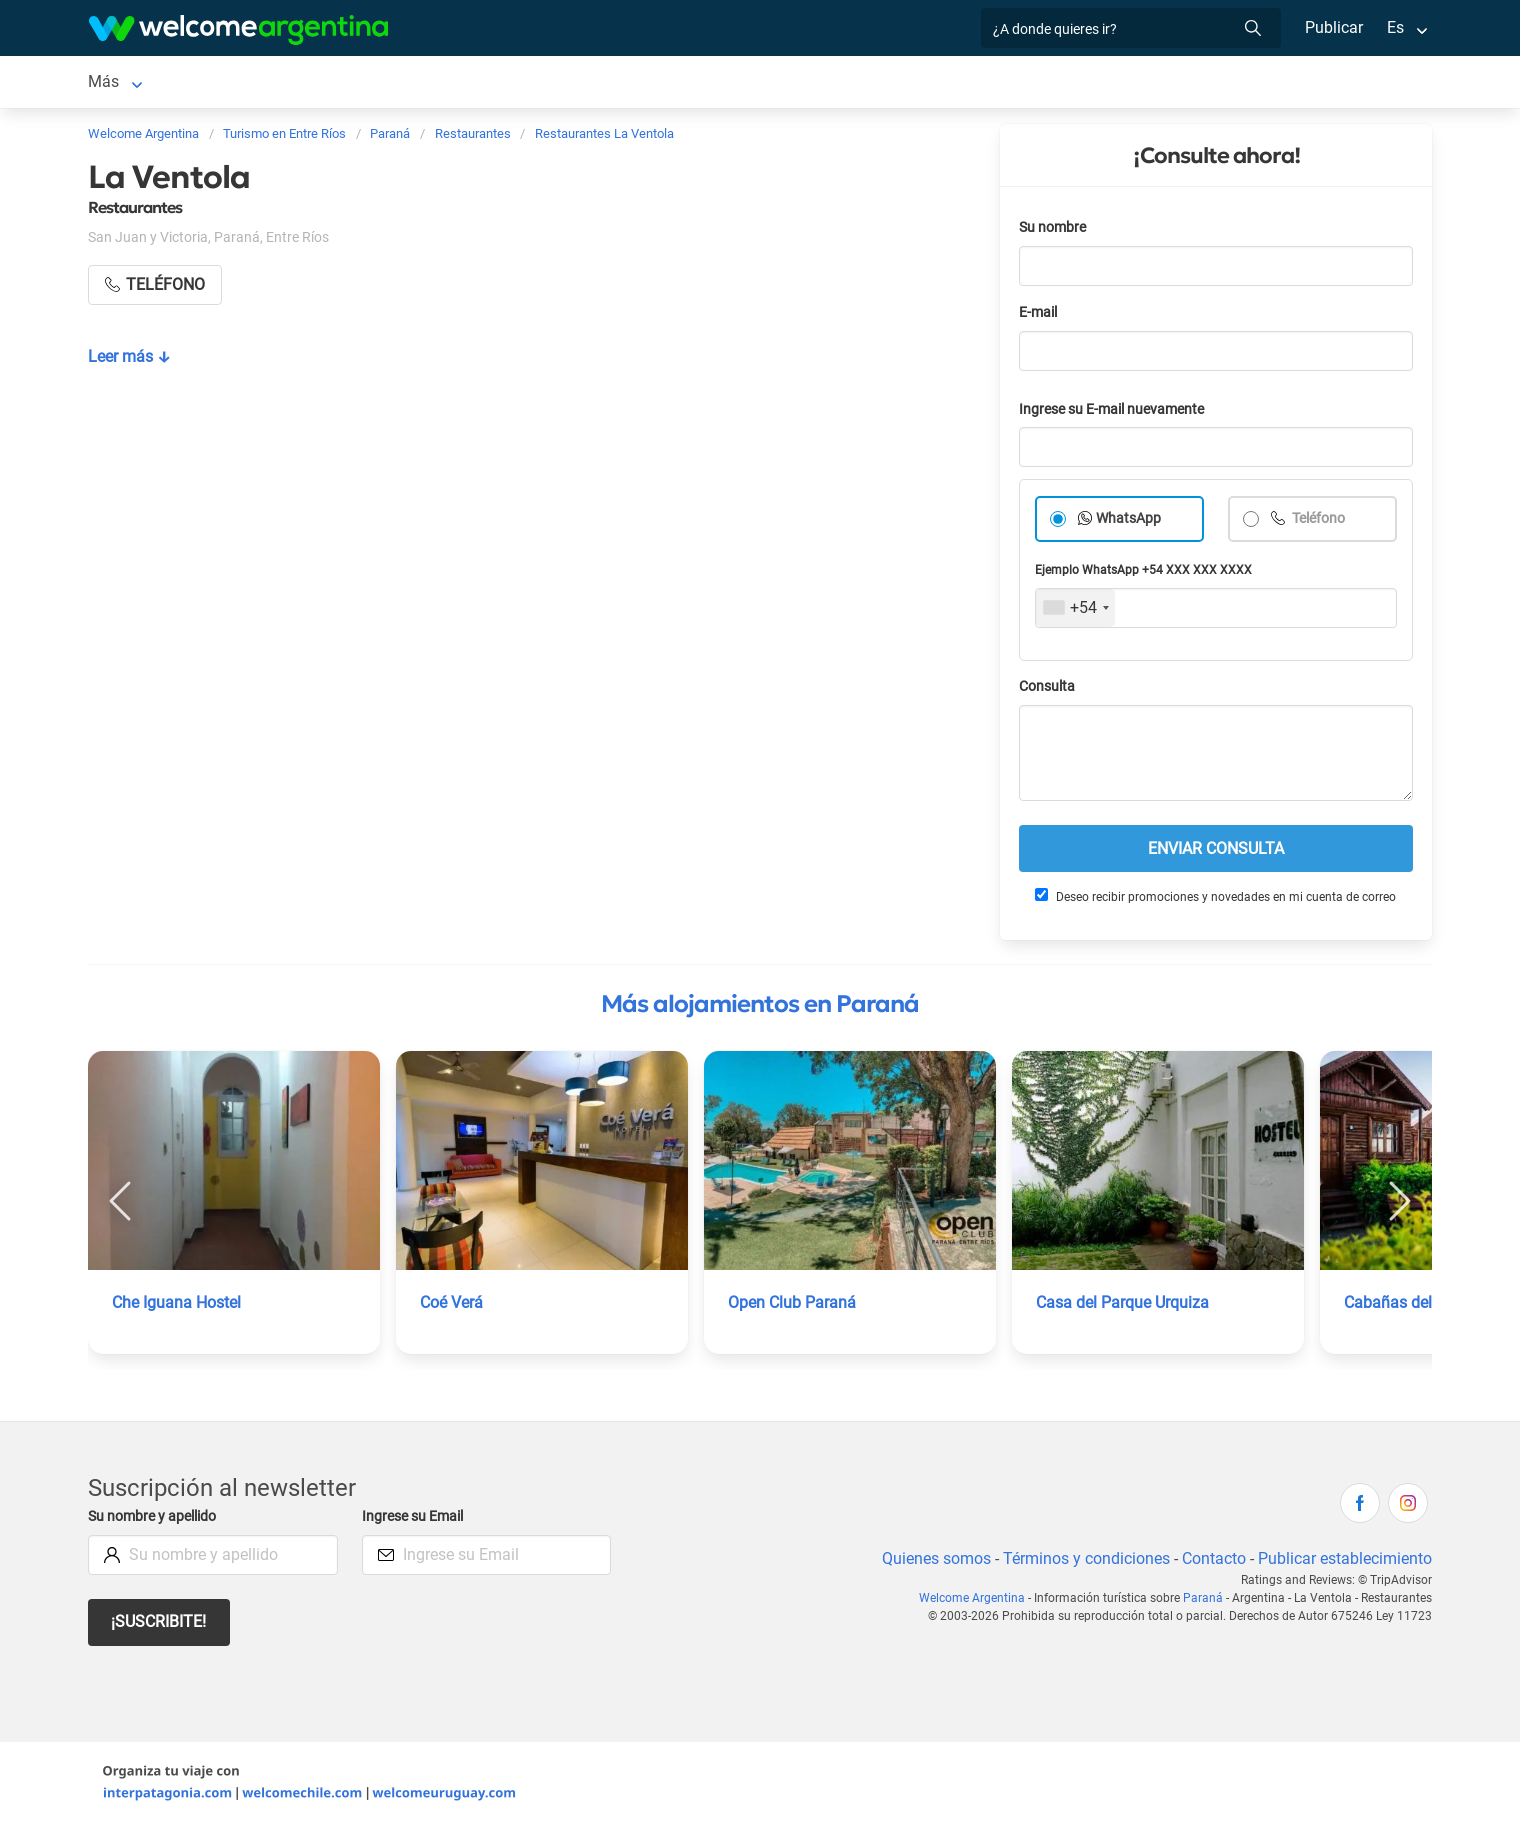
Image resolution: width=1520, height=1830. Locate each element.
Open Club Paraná (792, 1306)
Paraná (113, 83)
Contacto (1211, 1562)
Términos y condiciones (1082, 1562)
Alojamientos (221, 83)
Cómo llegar (1080, 83)
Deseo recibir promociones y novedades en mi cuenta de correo (1214, 900)
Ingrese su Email (415, 1520)
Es (1395, 27)
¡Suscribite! (159, 1625)
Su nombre (1054, 231)
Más (1162, 83)
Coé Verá (452, 1306)
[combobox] (1075, 612)
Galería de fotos (917, 83)
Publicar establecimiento (1344, 1562)
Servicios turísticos (542, 83)
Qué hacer (788, 83)
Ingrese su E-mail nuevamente (1117, 413)
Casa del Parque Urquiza (1123, 1306)
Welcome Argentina (980, 1602)
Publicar (1333, 27)
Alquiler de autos (391, 83)
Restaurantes (682, 83)
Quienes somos (930, 1562)
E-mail (1040, 316)
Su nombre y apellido (156, 1520)
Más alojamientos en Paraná (760, 1008)
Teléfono (1319, 522)
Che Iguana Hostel (177, 1306)
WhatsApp (1129, 522)
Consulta (1047, 690)
